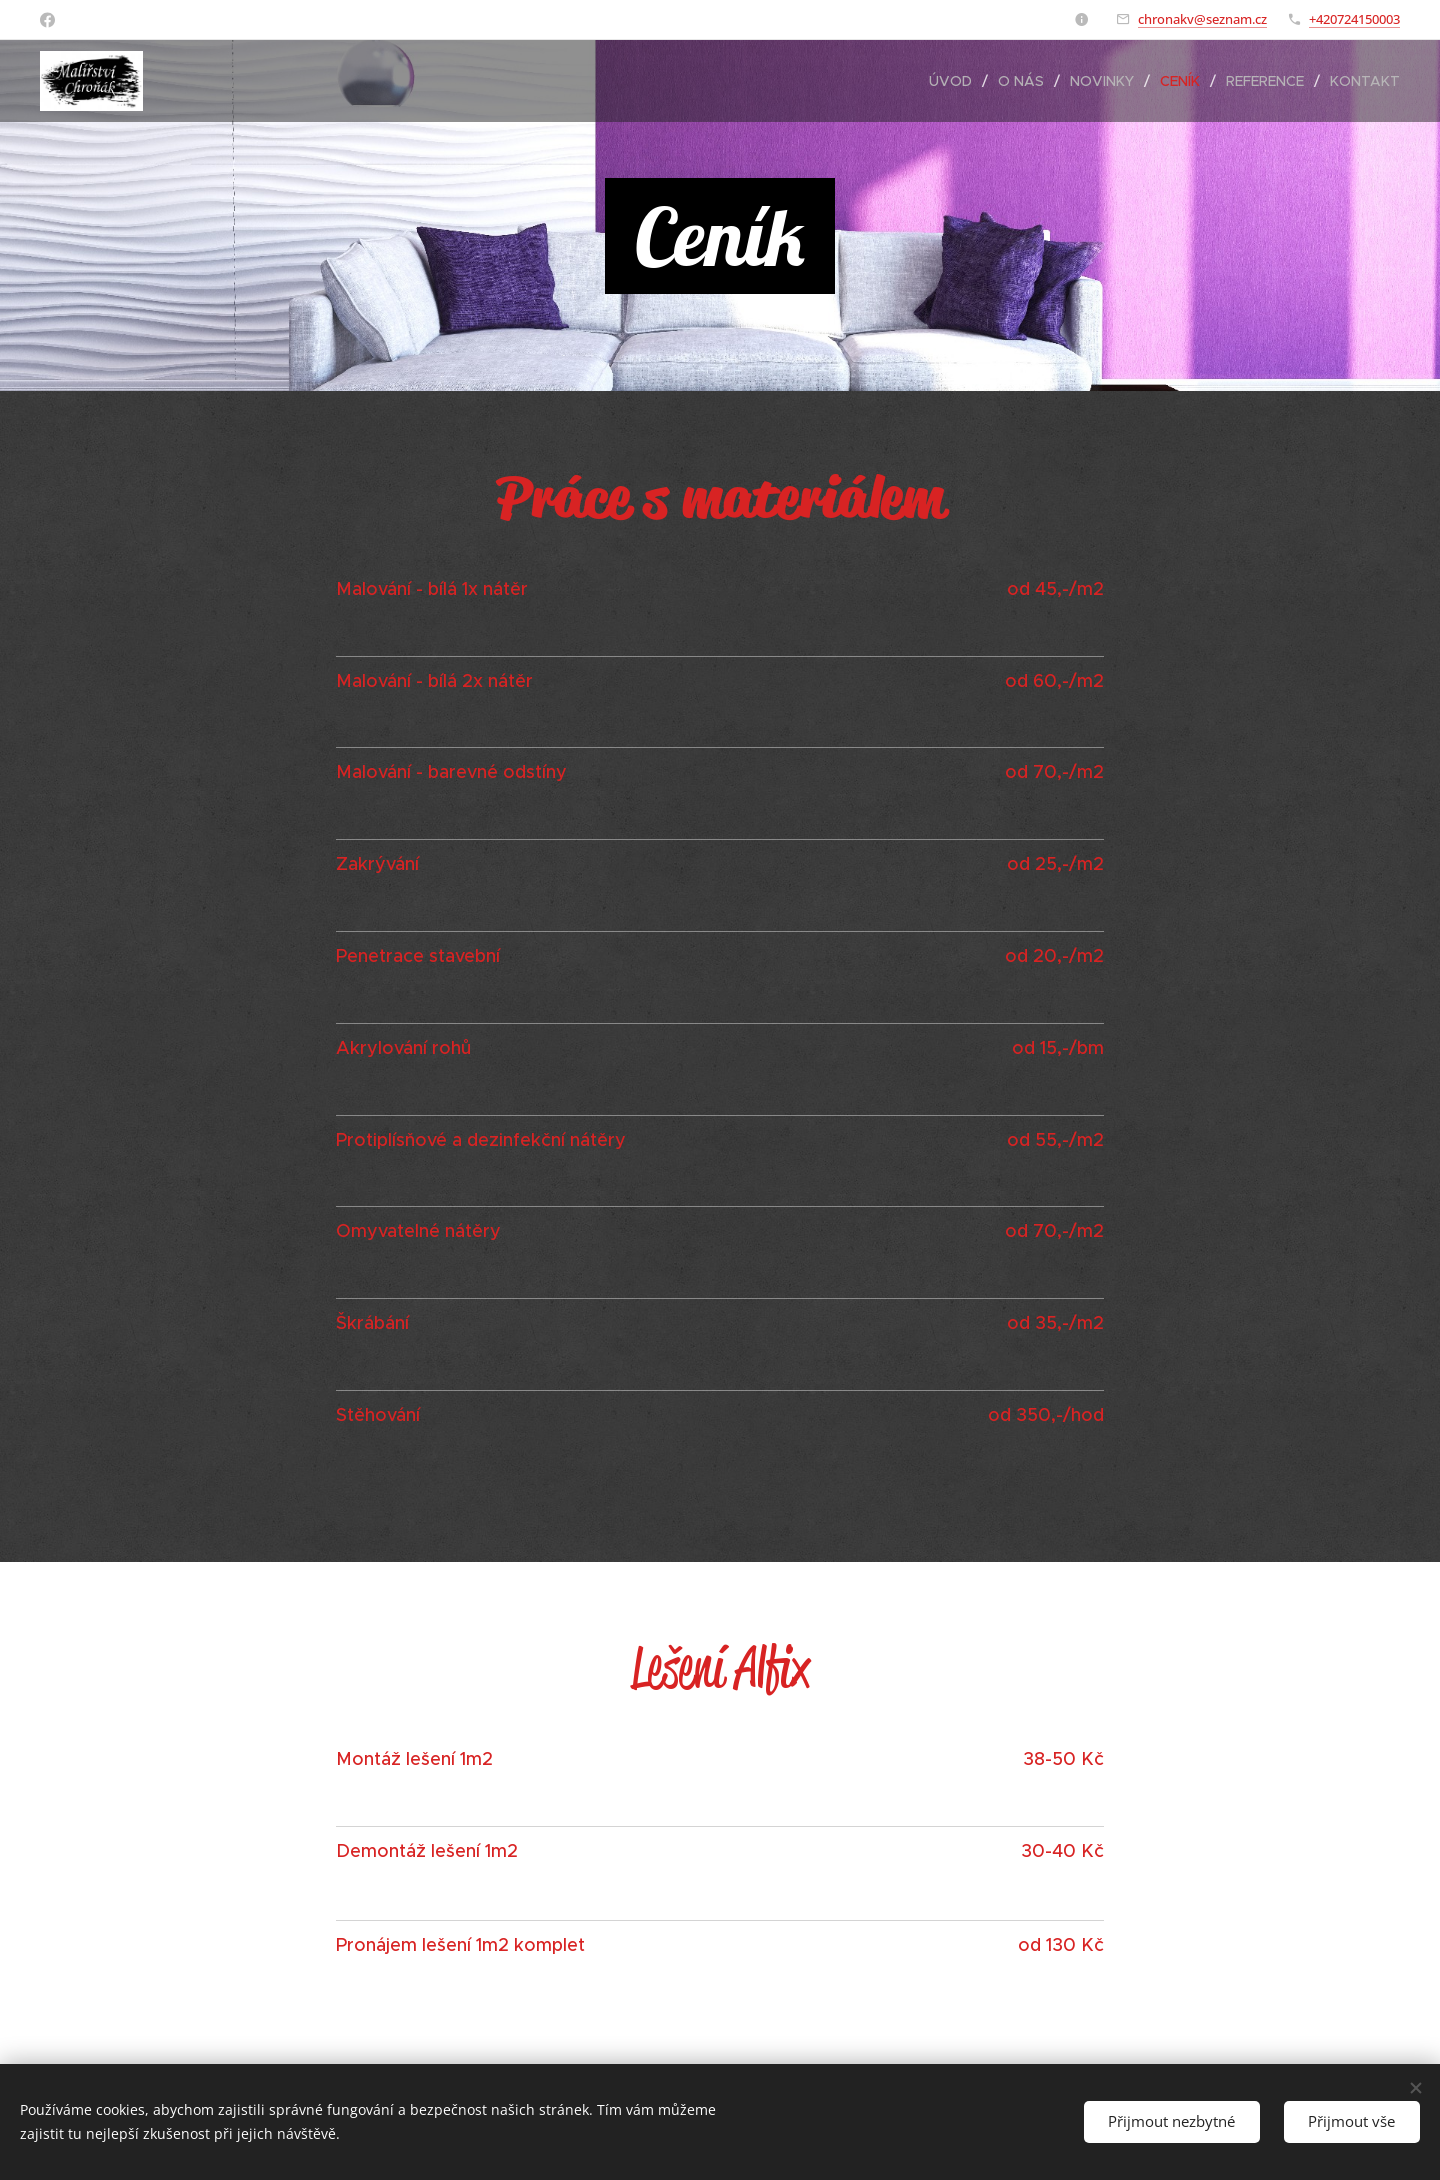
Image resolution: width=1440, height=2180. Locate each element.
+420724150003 (1354, 19)
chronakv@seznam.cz (1202, 19)
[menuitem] (956, 81)
